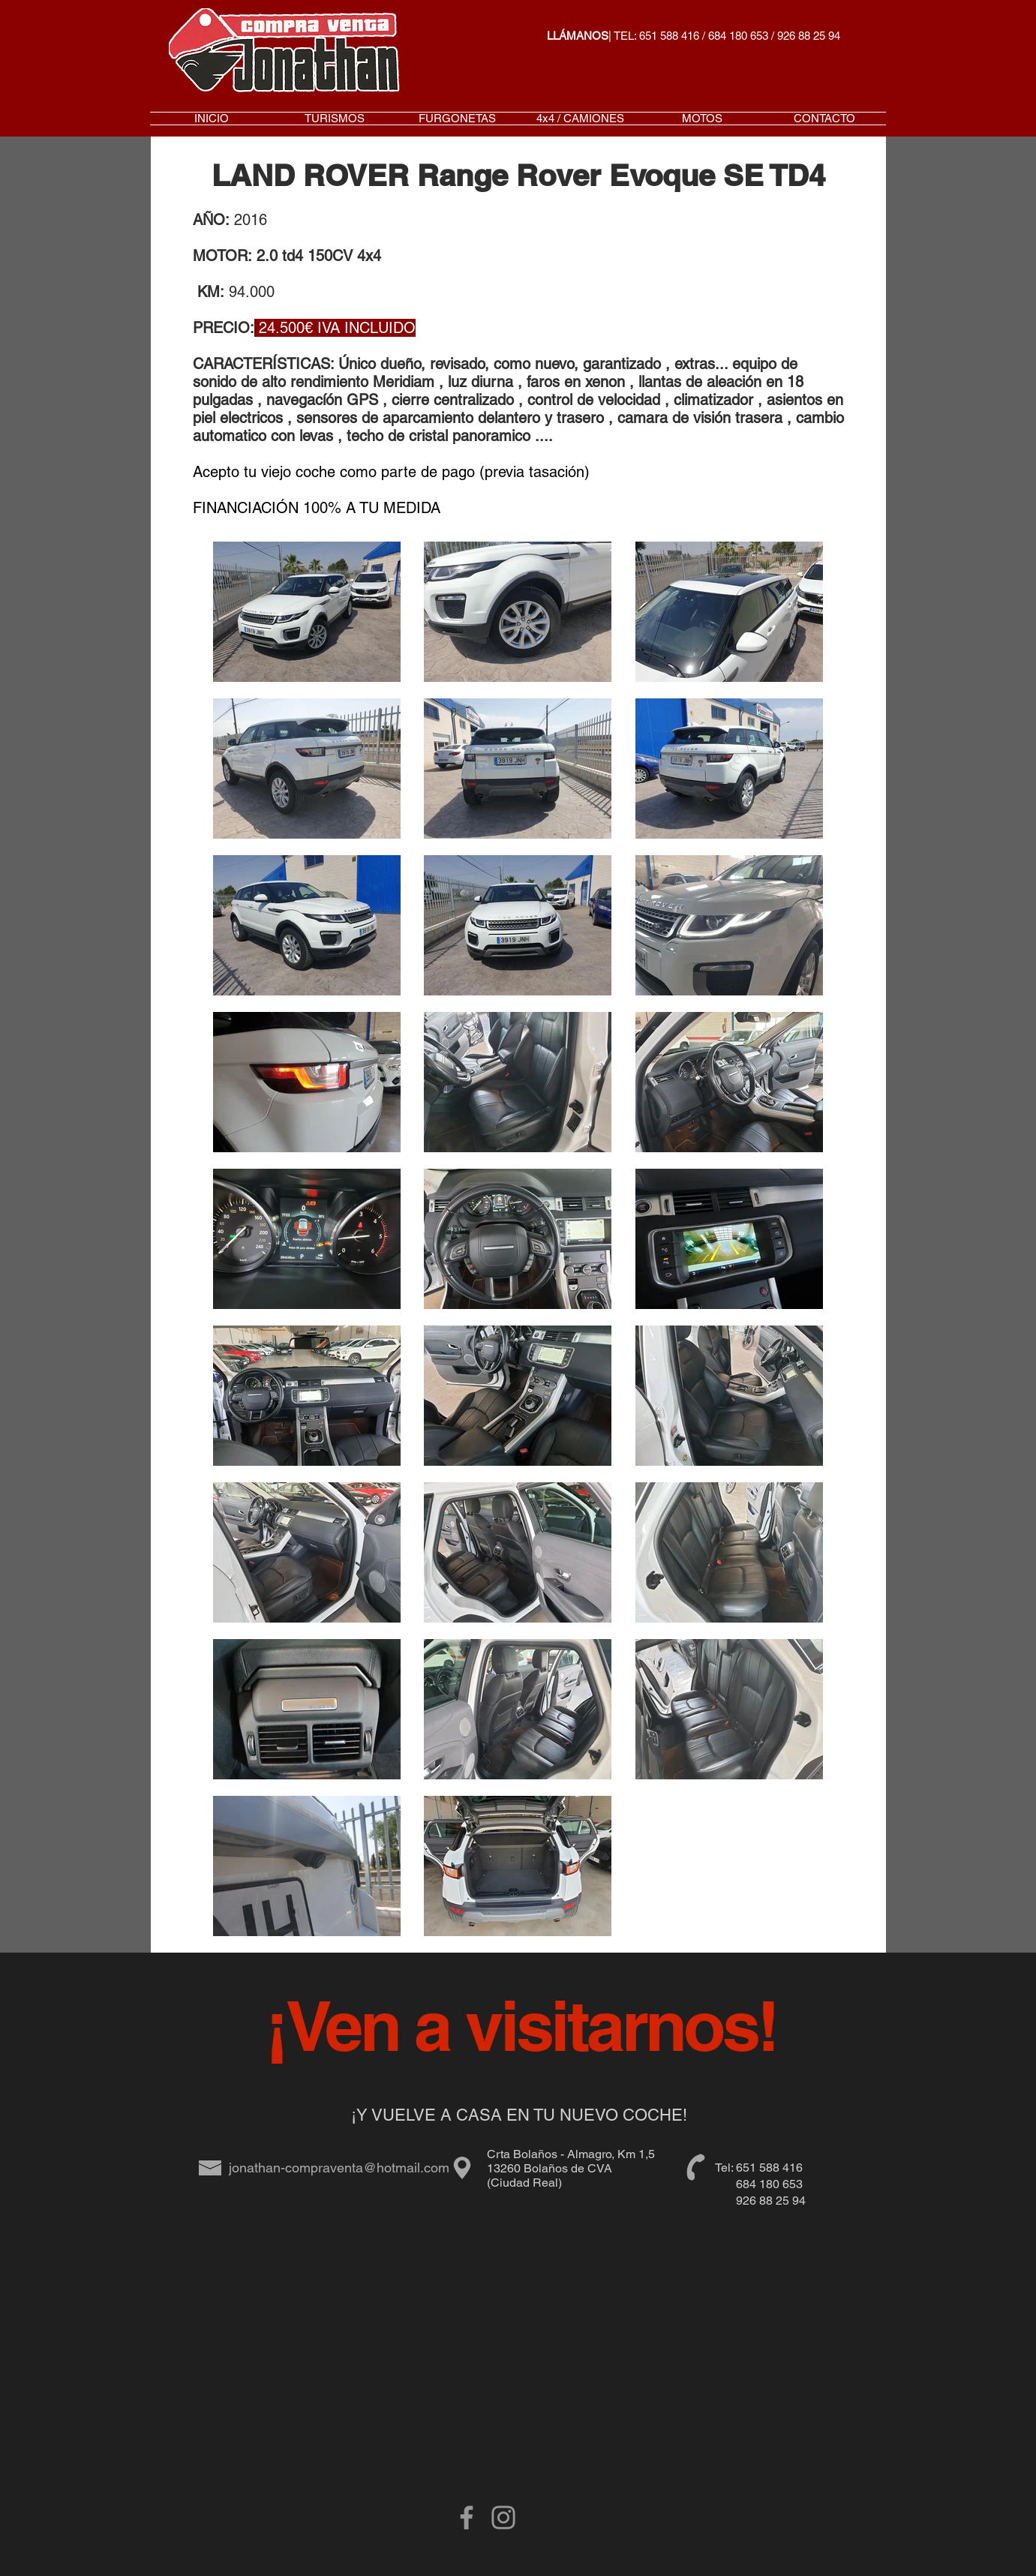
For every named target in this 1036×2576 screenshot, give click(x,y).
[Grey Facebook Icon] (466, 2517)
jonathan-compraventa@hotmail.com (339, 2167)
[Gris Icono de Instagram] (503, 2517)
